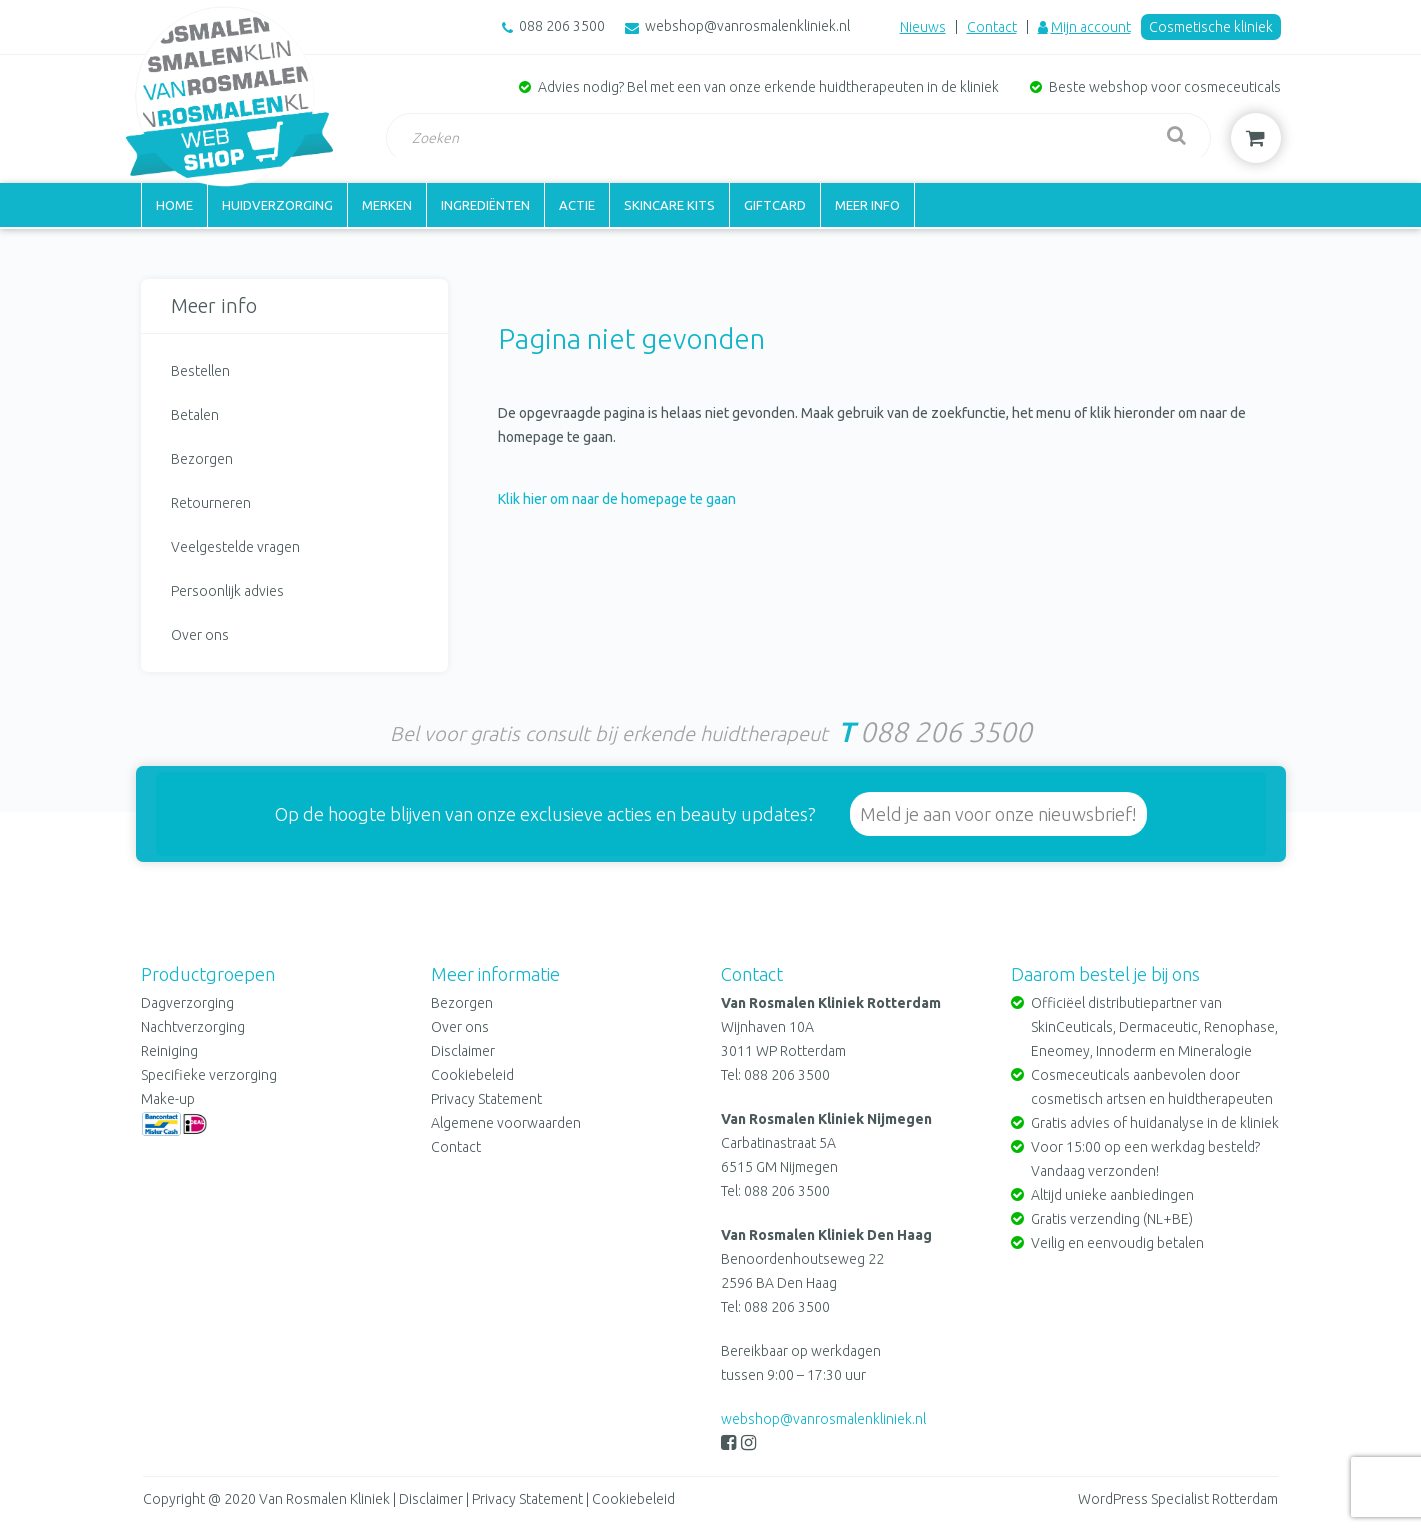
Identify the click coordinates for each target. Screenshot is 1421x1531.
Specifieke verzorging (209, 1075)
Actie (577, 205)
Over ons (200, 635)
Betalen (195, 415)
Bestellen (200, 371)
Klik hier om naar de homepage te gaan (617, 499)
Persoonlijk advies (227, 591)
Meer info (867, 205)
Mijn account (1091, 27)
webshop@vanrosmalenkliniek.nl (747, 26)
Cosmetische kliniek (1211, 27)
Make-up (168, 1099)
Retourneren (211, 503)
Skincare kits (669, 205)
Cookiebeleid (472, 1075)
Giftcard (775, 205)
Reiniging (169, 1051)
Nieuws (923, 27)
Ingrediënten (485, 205)
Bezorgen (202, 459)
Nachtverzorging (193, 1027)
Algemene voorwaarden (506, 1123)
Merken (387, 205)
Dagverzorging (187, 1003)
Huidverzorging (277, 205)
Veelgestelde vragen (235, 547)
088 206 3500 (562, 26)
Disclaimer (463, 1051)
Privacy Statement (486, 1099)
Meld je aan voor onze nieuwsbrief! (998, 814)
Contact (992, 27)
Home (174, 205)
